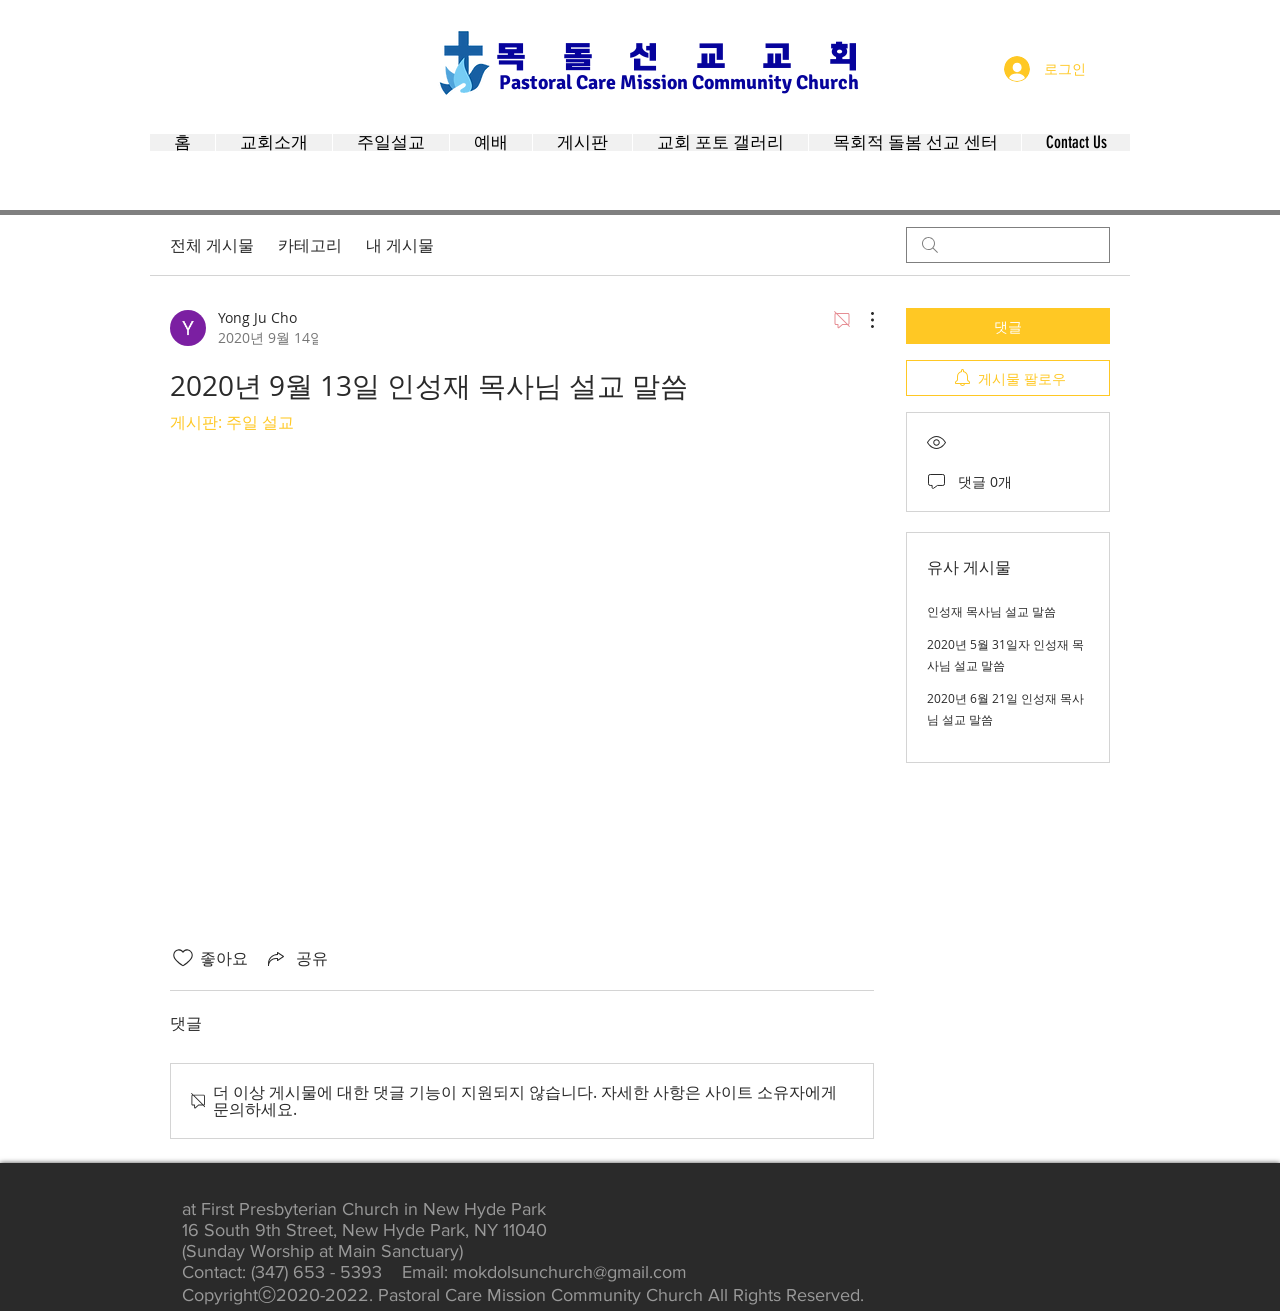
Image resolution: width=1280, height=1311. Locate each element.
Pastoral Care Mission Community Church (679, 82)
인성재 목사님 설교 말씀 (991, 611)
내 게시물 (400, 245)
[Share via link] (296, 958)
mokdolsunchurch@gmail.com (570, 1272)
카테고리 (310, 245)
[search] (1008, 245)
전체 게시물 (212, 245)
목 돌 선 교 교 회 (676, 57)
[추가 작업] (862, 320)
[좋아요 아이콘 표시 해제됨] (183, 958)
